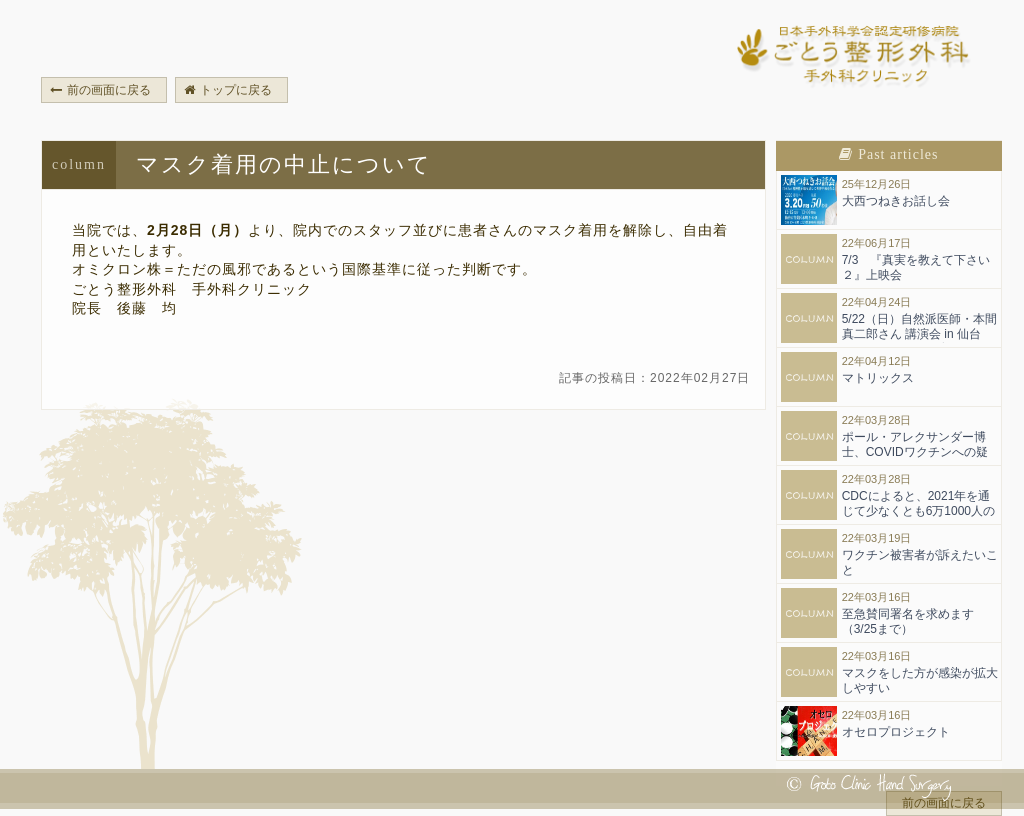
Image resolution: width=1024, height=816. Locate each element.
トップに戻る (228, 90)
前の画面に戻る (100, 90)
